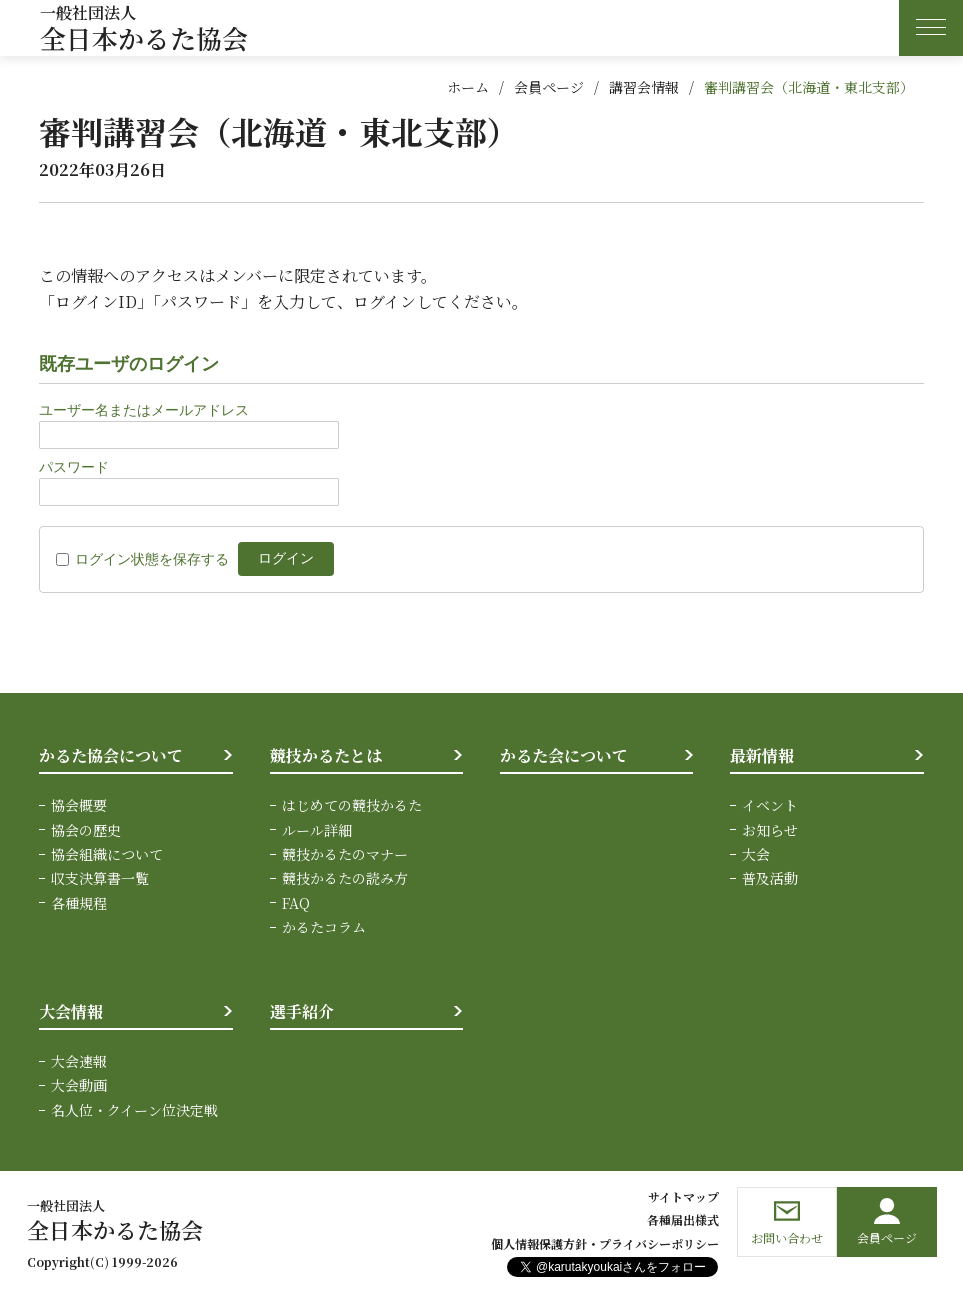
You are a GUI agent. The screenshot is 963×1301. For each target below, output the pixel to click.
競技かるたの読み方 (345, 878)
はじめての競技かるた (352, 805)
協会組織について (107, 854)
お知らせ (770, 830)
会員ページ (549, 87)
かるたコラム (324, 927)
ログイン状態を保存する (152, 559)
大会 (756, 854)
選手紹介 (302, 1011)
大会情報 (71, 1011)
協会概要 (79, 805)
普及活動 (770, 878)
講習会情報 (644, 87)
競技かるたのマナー (345, 854)
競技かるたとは (326, 755)
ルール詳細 (317, 830)
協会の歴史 (86, 830)
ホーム (468, 87)
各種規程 (79, 903)
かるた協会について (111, 755)
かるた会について (564, 755)
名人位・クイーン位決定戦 (134, 1110)
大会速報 (79, 1061)
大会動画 (79, 1085)
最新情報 (762, 755)
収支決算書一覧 (100, 878)
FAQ (296, 903)
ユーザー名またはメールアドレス (144, 410)
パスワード (74, 467)
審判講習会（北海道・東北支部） (809, 87)
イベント (770, 805)
